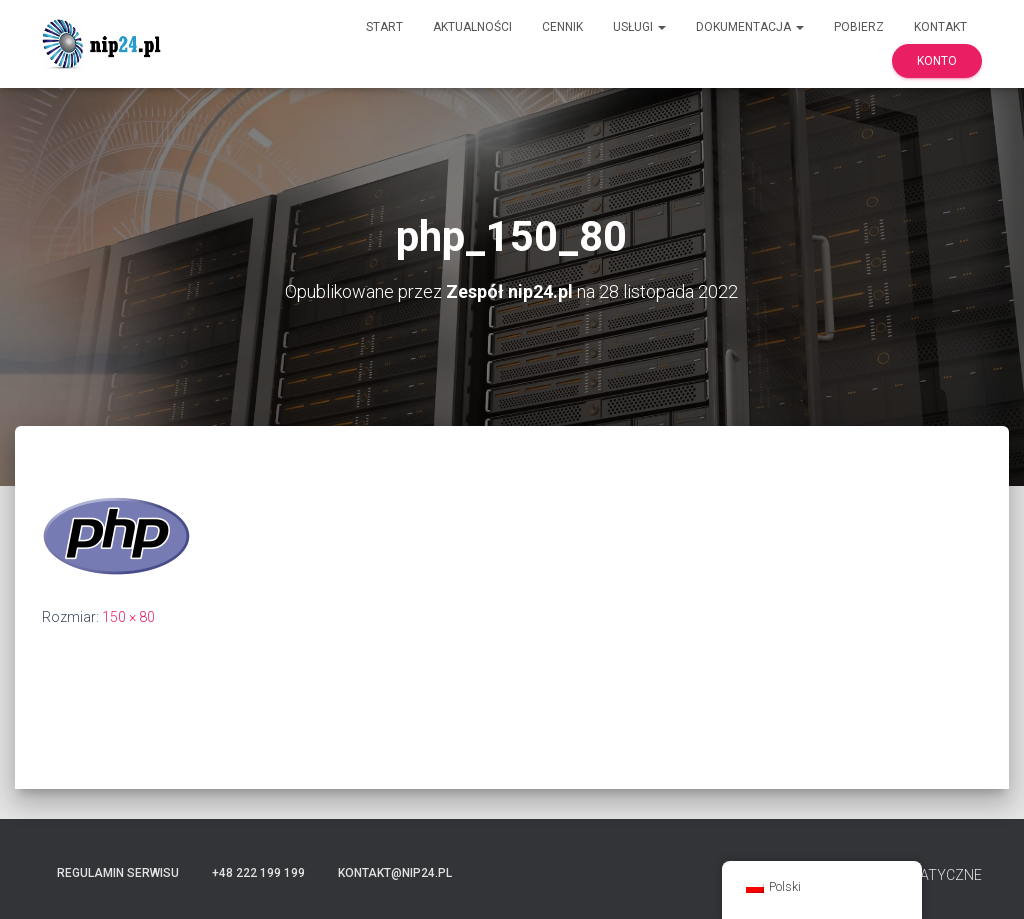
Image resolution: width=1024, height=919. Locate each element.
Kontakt (940, 27)
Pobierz (859, 27)
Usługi (639, 27)
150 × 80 (128, 617)
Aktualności (472, 27)
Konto (937, 61)
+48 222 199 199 (258, 873)
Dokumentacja (750, 27)
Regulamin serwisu (118, 873)
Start (384, 27)
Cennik (562, 27)
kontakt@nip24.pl (395, 873)
